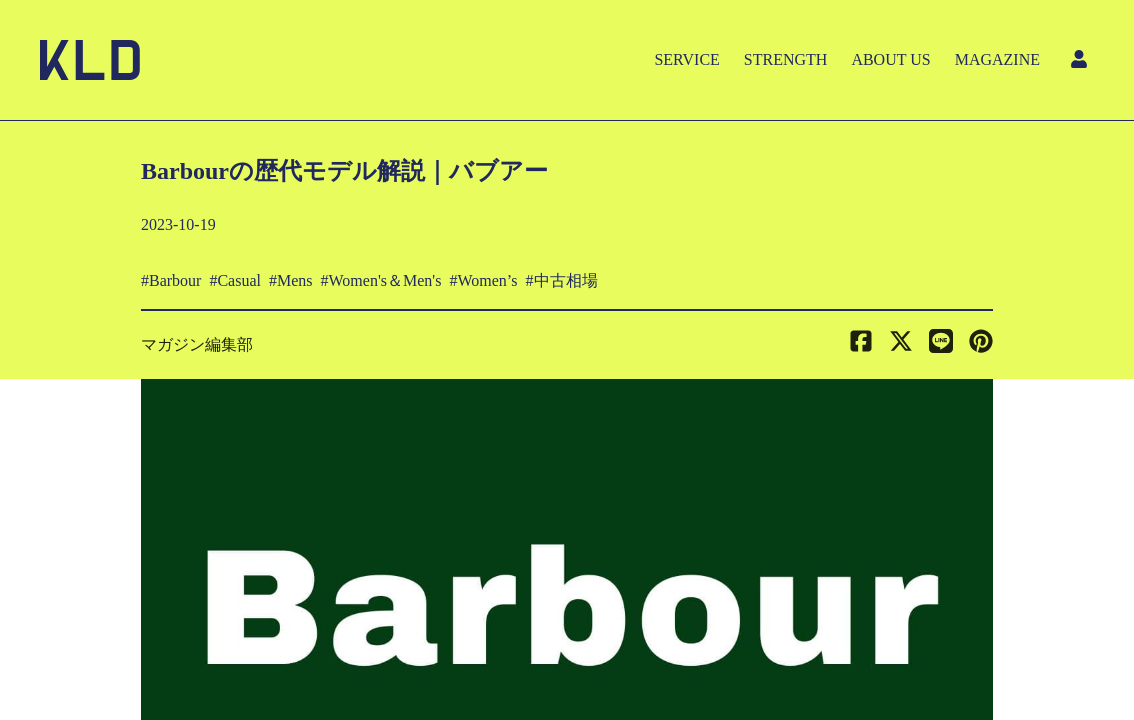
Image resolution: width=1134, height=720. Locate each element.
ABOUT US (890, 59)
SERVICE (686, 59)
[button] (981, 345)
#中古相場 (562, 280)
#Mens (291, 280)
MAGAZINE (997, 59)
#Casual (235, 280)
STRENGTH (786, 59)
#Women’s (483, 280)
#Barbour (171, 280)
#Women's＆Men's (381, 280)
